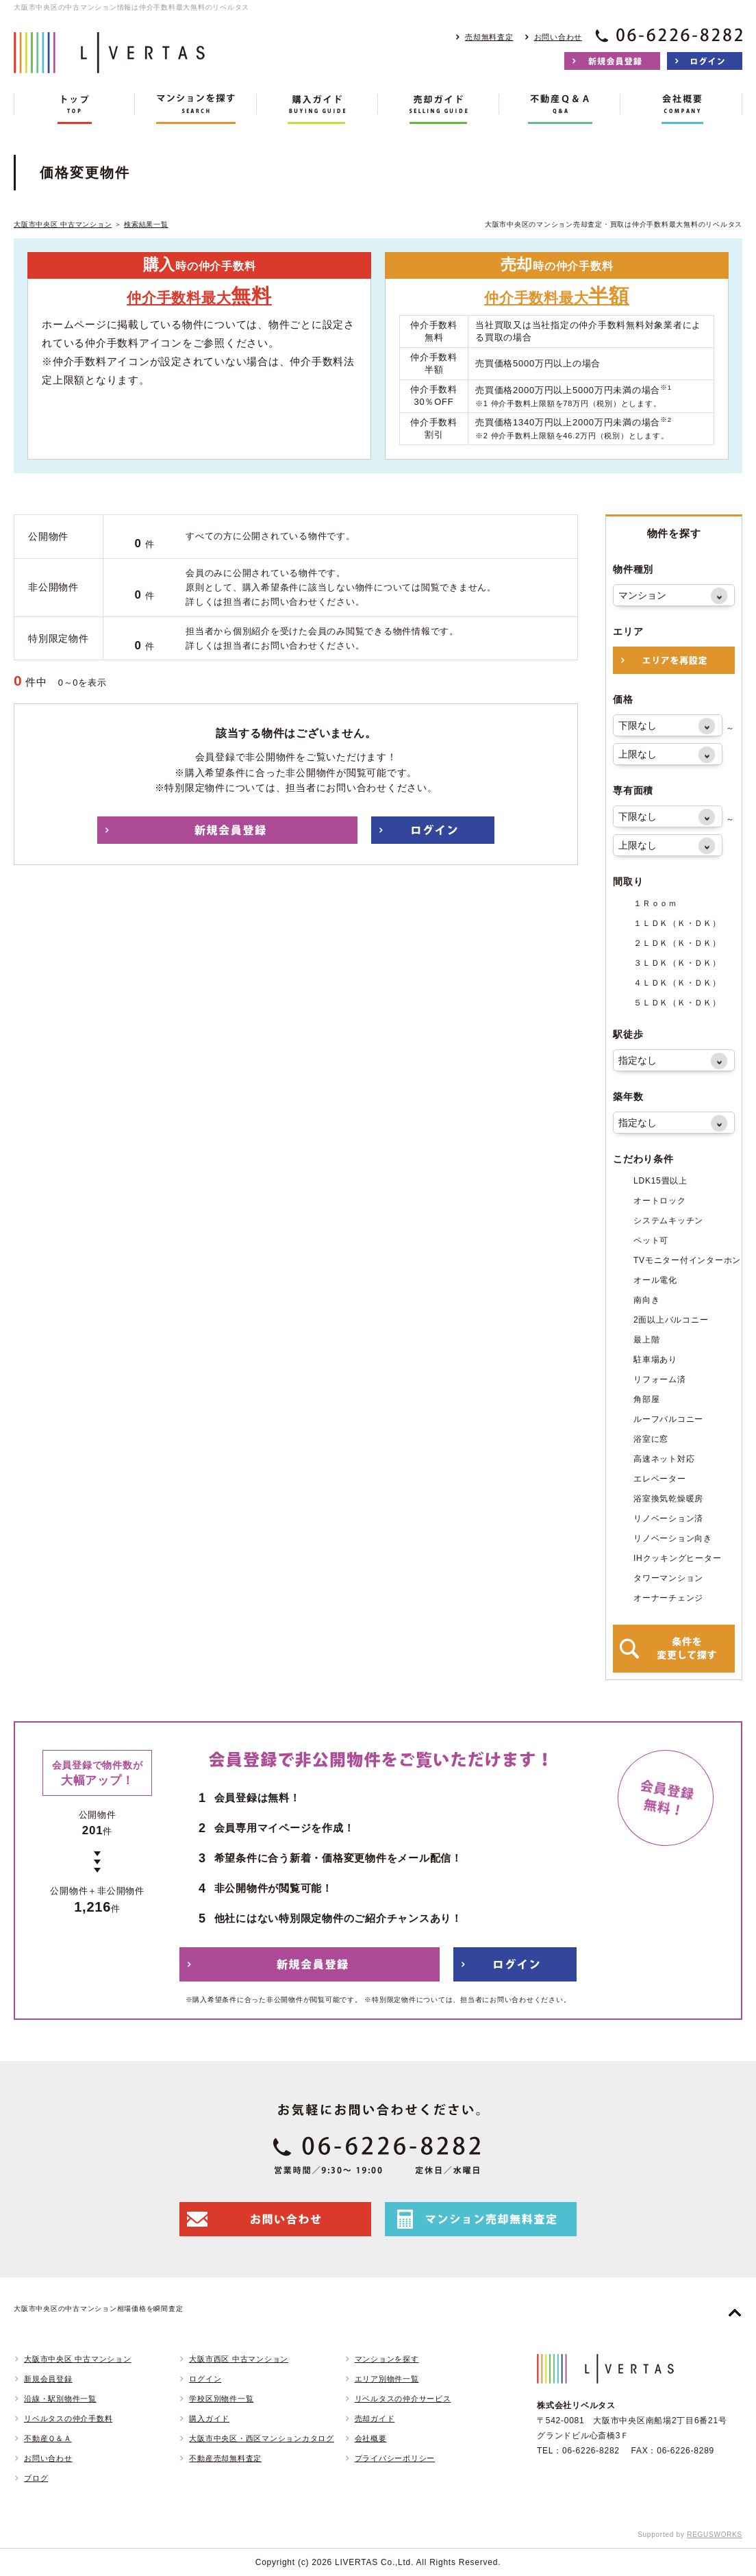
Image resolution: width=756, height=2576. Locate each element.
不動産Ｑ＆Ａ (48, 2438)
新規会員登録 (48, 2379)
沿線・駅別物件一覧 (60, 2398)
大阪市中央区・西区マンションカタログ (261, 2438)
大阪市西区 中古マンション (238, 2359)
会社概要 (371, 2438)
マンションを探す (387, 2359)
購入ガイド (209, 2418)
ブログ (36, 2478)
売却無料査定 (489, 37)
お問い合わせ (558, 37)
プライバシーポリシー (395, 2458)
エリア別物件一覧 (387, 2379)
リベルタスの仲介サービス (403, 2398)
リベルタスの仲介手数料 (68, 2418)
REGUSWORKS (714, 2534)
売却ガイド (375, 2418)
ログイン (205, 2379)
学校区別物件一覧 (221, 2398)
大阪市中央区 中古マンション (63, 224)
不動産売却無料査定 (225, 2458)
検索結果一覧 (146, 224)
